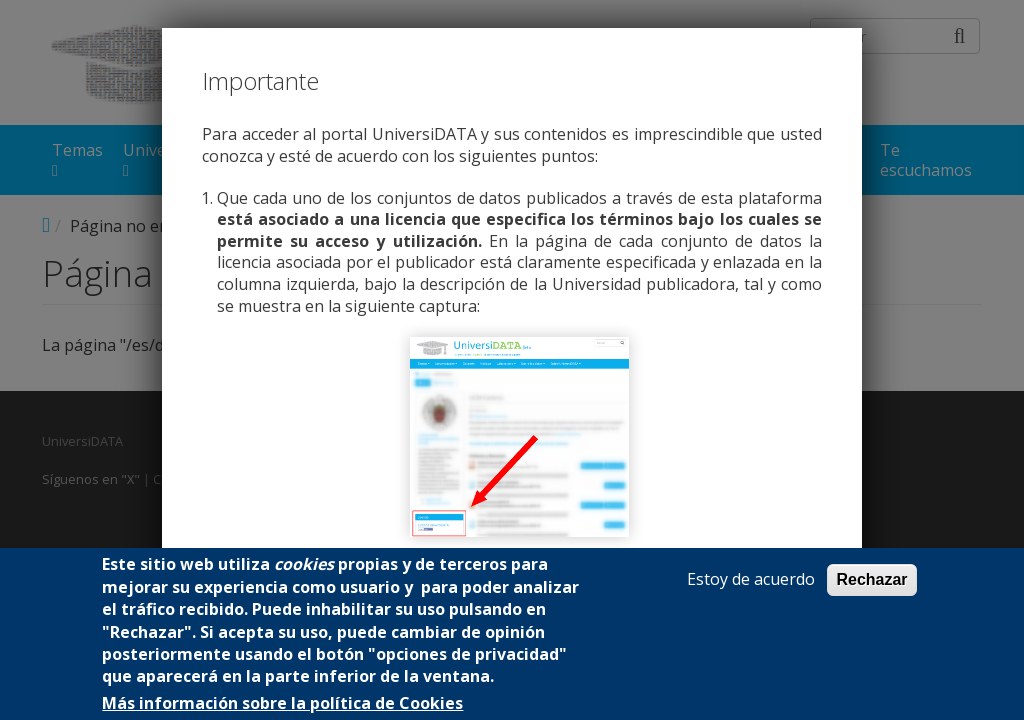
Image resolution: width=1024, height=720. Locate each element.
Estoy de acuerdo (751, 579)
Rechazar (871, 579)
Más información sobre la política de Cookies (282, 703)
